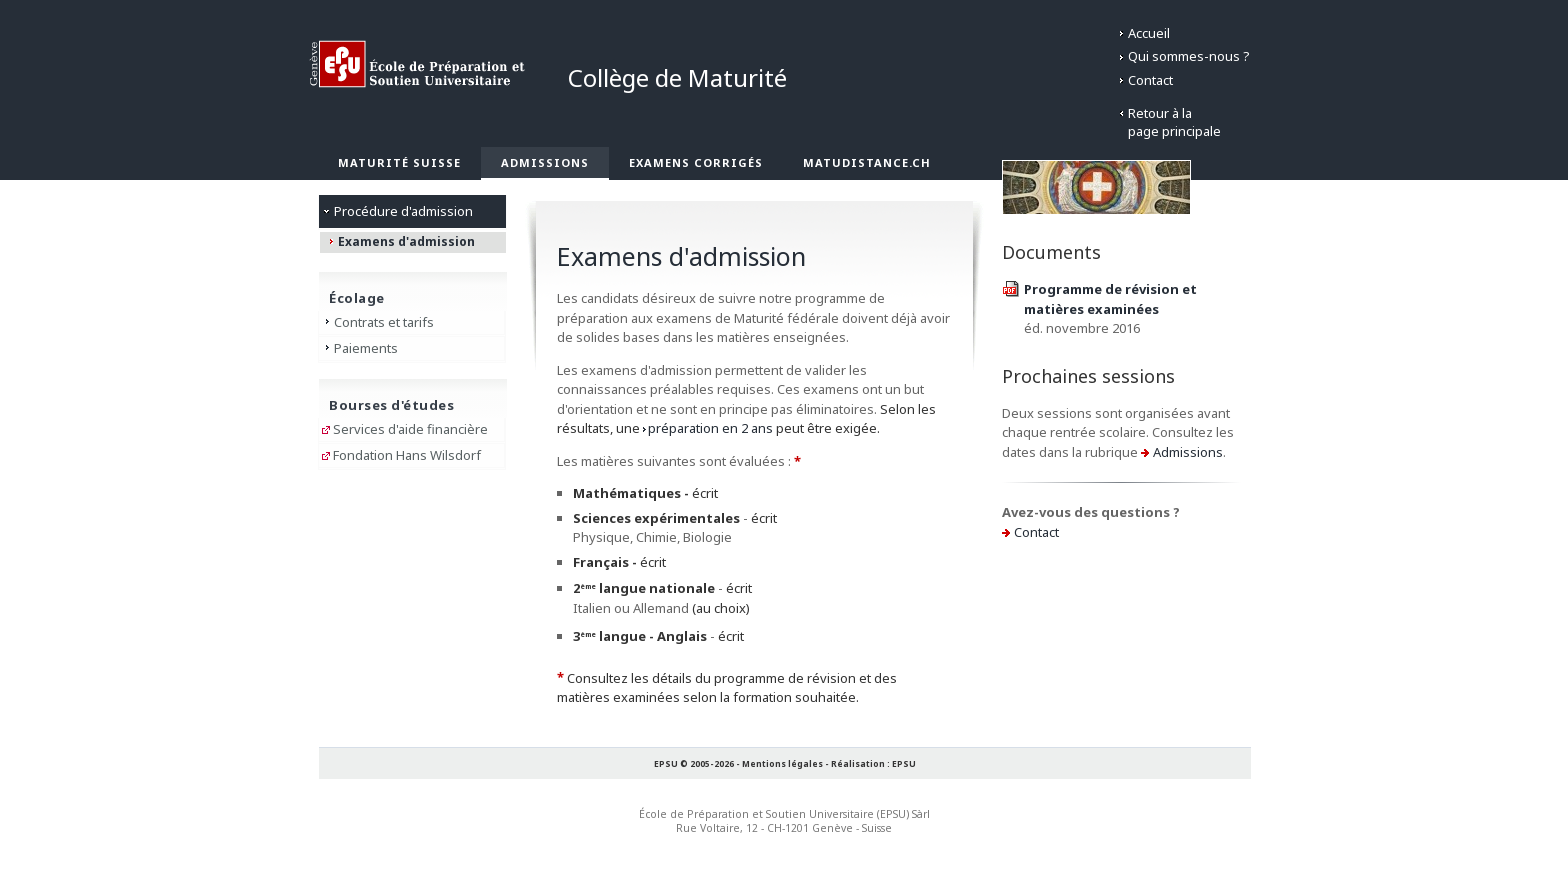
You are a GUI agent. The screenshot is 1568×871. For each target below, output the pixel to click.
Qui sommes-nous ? (1189, 56)
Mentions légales (782, 763)
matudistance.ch (867, 162)
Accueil (1149, 33)
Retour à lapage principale (1174, 122)
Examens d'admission (406, 241)
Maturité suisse (399, 162)
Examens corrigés (696, 162)
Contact (1150, 80)
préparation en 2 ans (710, 428)
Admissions (545, 162)
